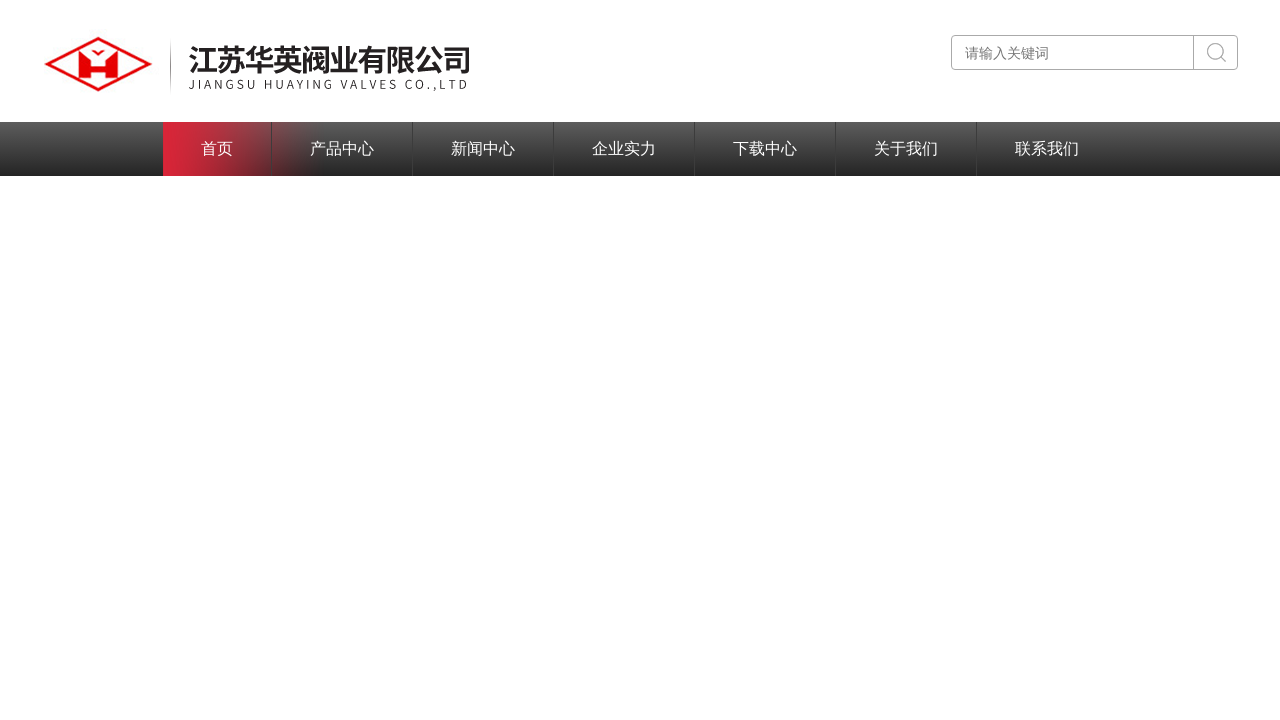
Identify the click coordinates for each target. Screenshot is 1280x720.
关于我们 (906, 148)
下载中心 (765, 148)
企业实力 (624, 148)
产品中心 (342, 148)
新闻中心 (483, 148)
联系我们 (1047, 148)
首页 (217, 148)
